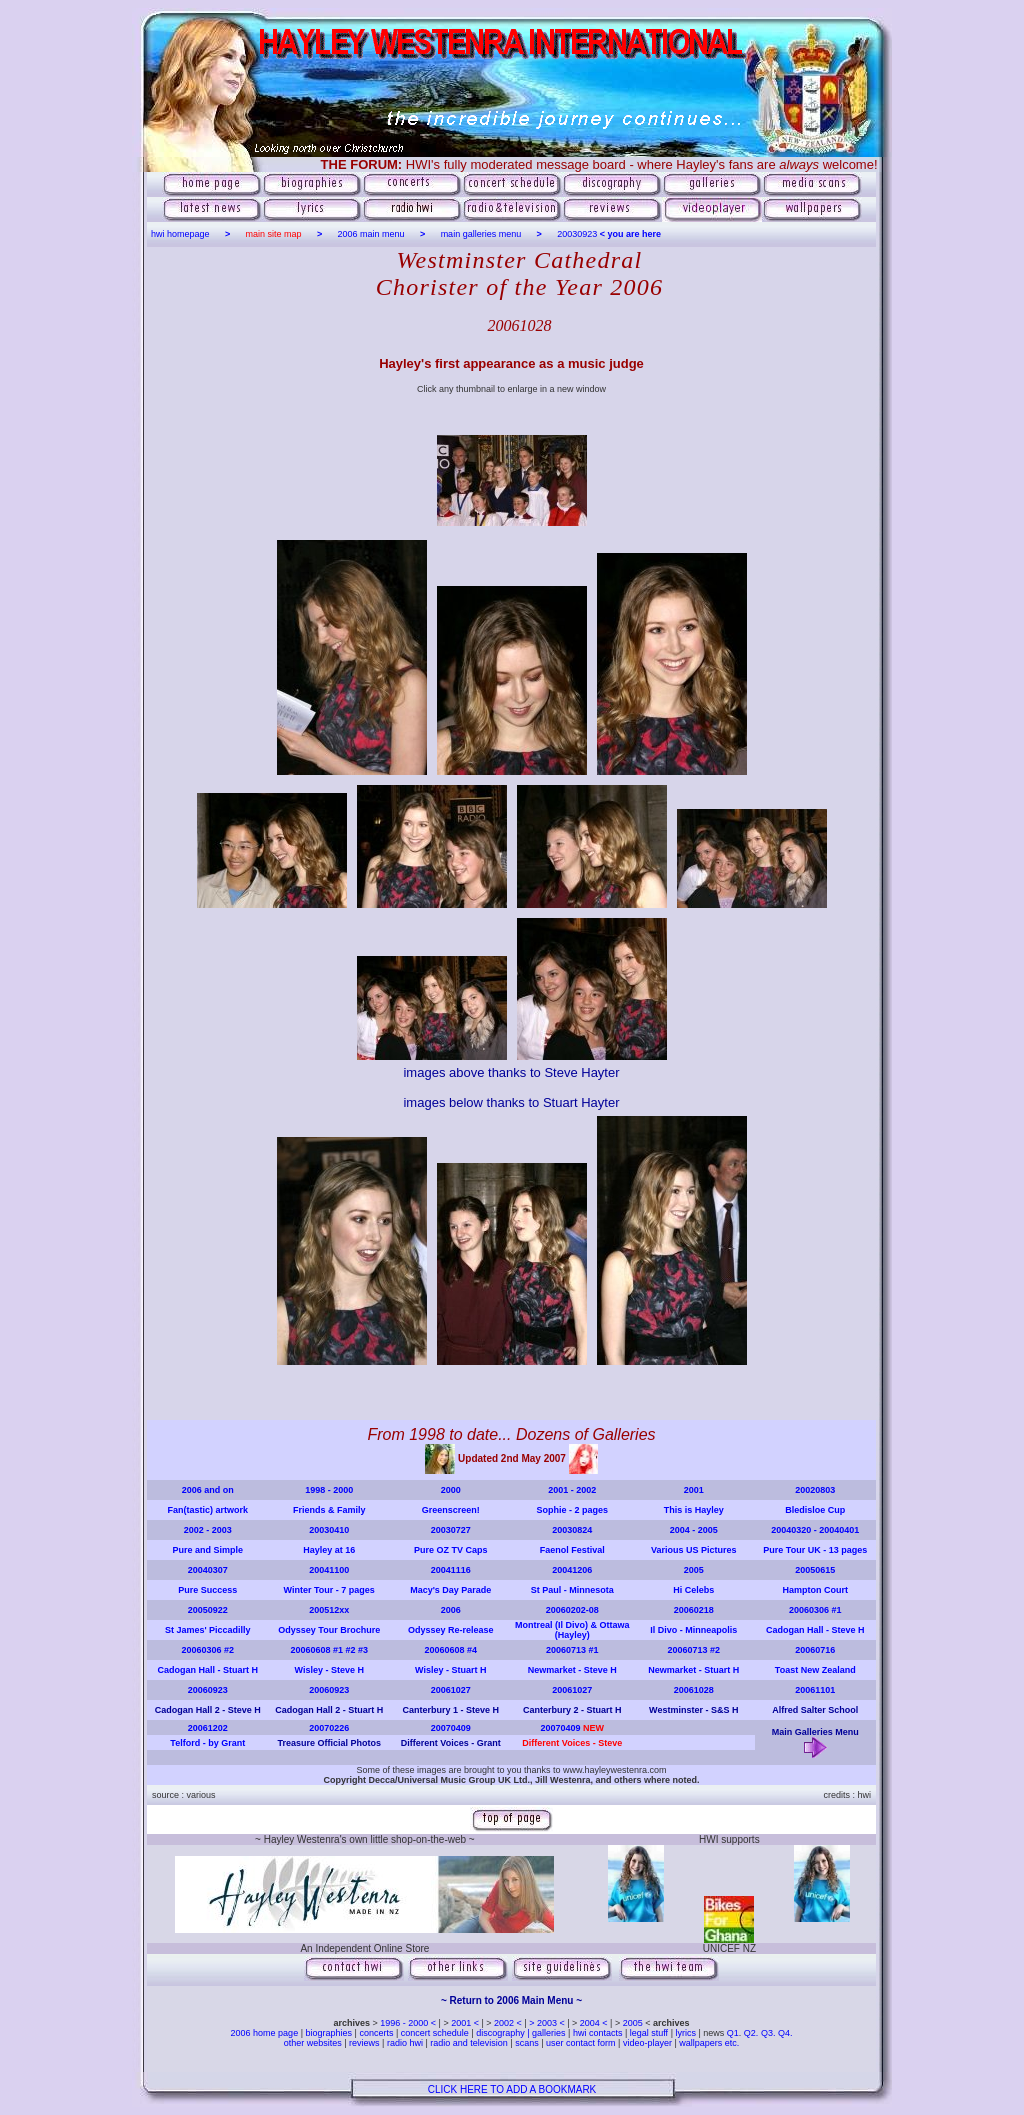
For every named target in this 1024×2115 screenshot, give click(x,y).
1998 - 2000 (329, 1490)
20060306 (809, 1610)
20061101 (815, 1690)
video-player (649, 2043)
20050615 (815, 1570)
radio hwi (405, 2043)
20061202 (208, 1728)
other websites (313, 2043)
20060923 (208, 1690)
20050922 (208, 1610)
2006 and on (208, 1490)
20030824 (572, 1530)
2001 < (466, 2023)
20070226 (329, 1728)
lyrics (685, 2033)
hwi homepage (180, 234)
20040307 (208, 1570)
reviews (363, 2043)
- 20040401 (835, 1530)
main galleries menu (481, 234)
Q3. (768, 2033)
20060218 (694, 1610)
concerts (376, 2033)
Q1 (733, 2033)
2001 (558, 1490)
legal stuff (649, 2033)
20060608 (310, 1650)
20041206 (572, 1570)
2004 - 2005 (694, 1530)
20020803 (815, 1490)
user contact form (581, 2043)
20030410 (329, 1530)
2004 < (595, 2023)
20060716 (815, 1650)
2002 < (509, 2023)
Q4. (785, 2033)
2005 (694, 1570)
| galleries (546, 2033)
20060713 (566, 1650)
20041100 (329, 1570)
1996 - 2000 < (409, 2023)
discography (500, 2033)
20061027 (451, 1690)
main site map (274, 234)
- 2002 (582, 1490)
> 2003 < (548, 2023)
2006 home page (266, 2033)
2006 (451, 1610)
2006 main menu (371, 234)
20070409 (451, 1728)
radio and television (469, 2043)
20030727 (451, 1530)
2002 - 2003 (208, 1530)
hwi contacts (598, 2033)
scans (527, 2043)
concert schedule (435, 2033)
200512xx (329, 1610)
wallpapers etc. (708, 2043)
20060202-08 (572, 1610)
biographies (328, 2033)
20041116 (451, 1570)
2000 (451, 1490)
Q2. (752, 2033)
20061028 (694, 1690)
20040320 (791, 1530)
